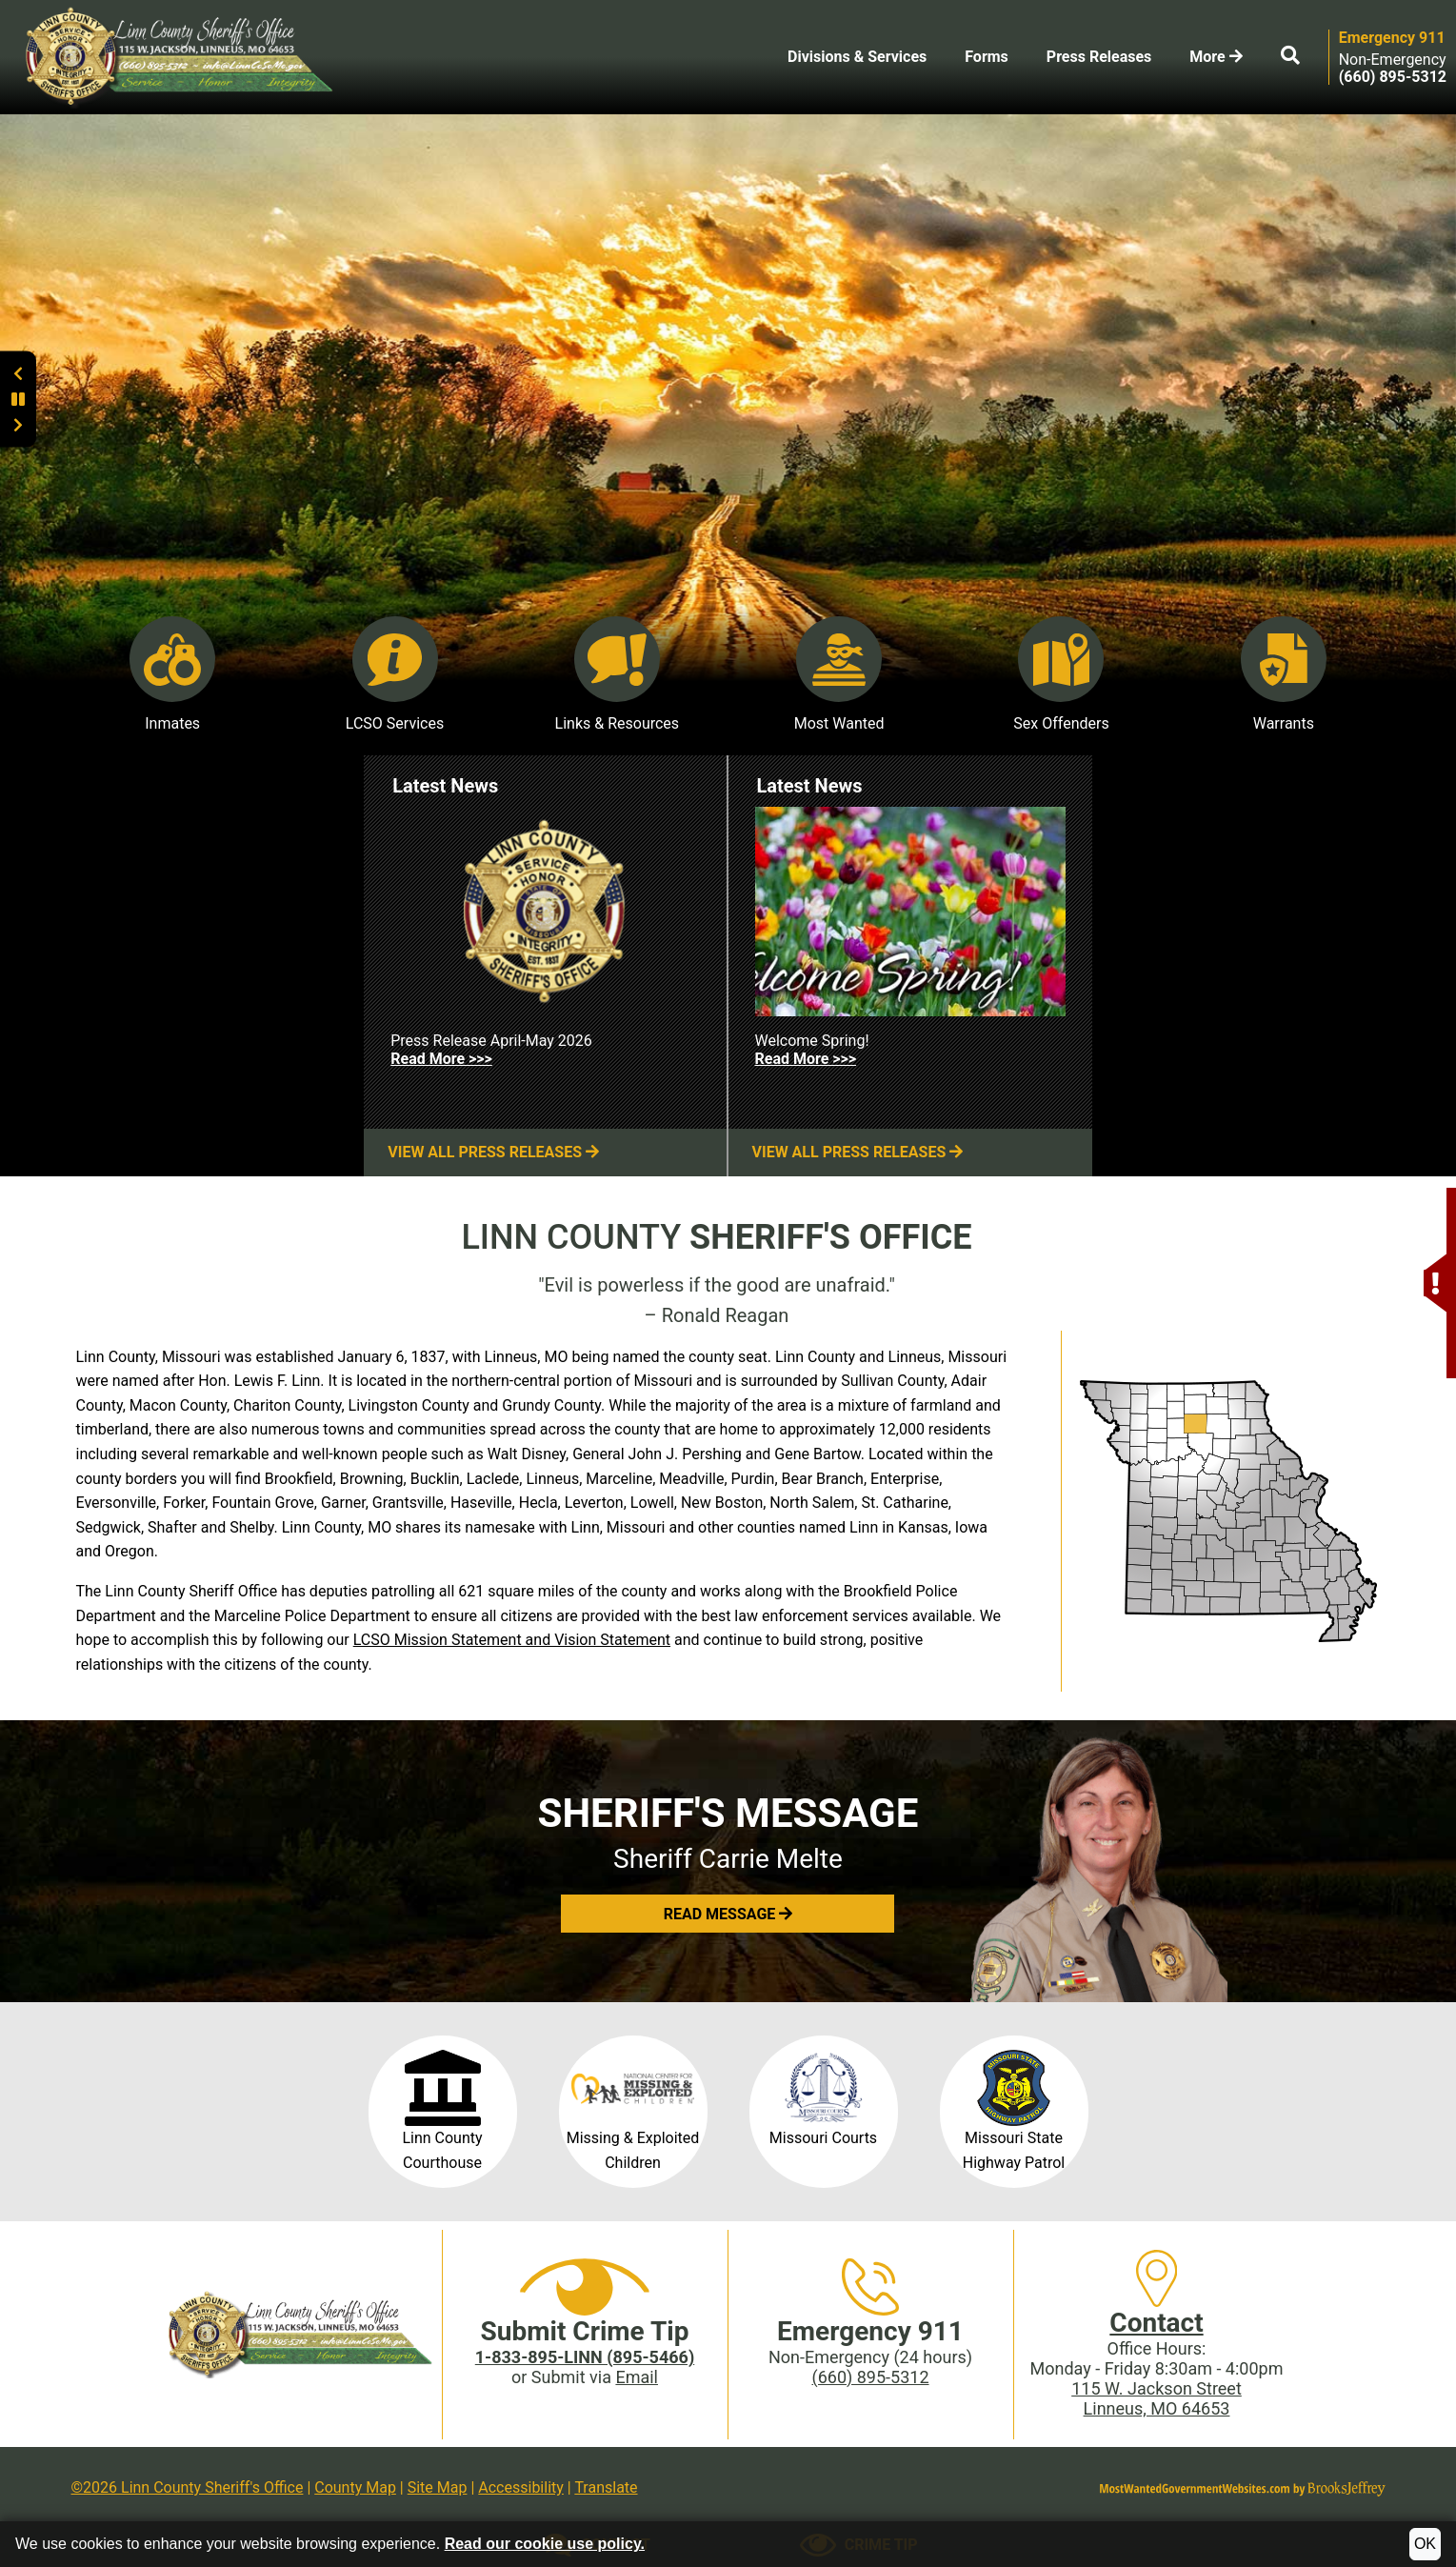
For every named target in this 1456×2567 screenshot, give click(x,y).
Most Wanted (839, 674)
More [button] (1215, 57)
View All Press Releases (493, 1152)
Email (636, 2377)
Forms (986, 57)
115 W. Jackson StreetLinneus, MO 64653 (1156, 2398)
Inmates (172, 674)
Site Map (438, 2487)
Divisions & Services (857, 57)
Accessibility (521, 2487)
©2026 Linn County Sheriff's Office (187, 2487)
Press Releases (1099, 57)
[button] (1435, 1213)
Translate (605, 2487)
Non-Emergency (1392, 60)
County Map (355, 2487)
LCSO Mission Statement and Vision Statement (511, 1640)
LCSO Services (395, 674)
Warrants (1283, 674)
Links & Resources (617, 674)
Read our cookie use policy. (545, 2544)
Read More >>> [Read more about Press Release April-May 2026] (441, 1059)
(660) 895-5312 (869, 2377)
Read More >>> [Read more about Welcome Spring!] (806, 1059)
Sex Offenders (1060, 674)
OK (1425, 2544)
